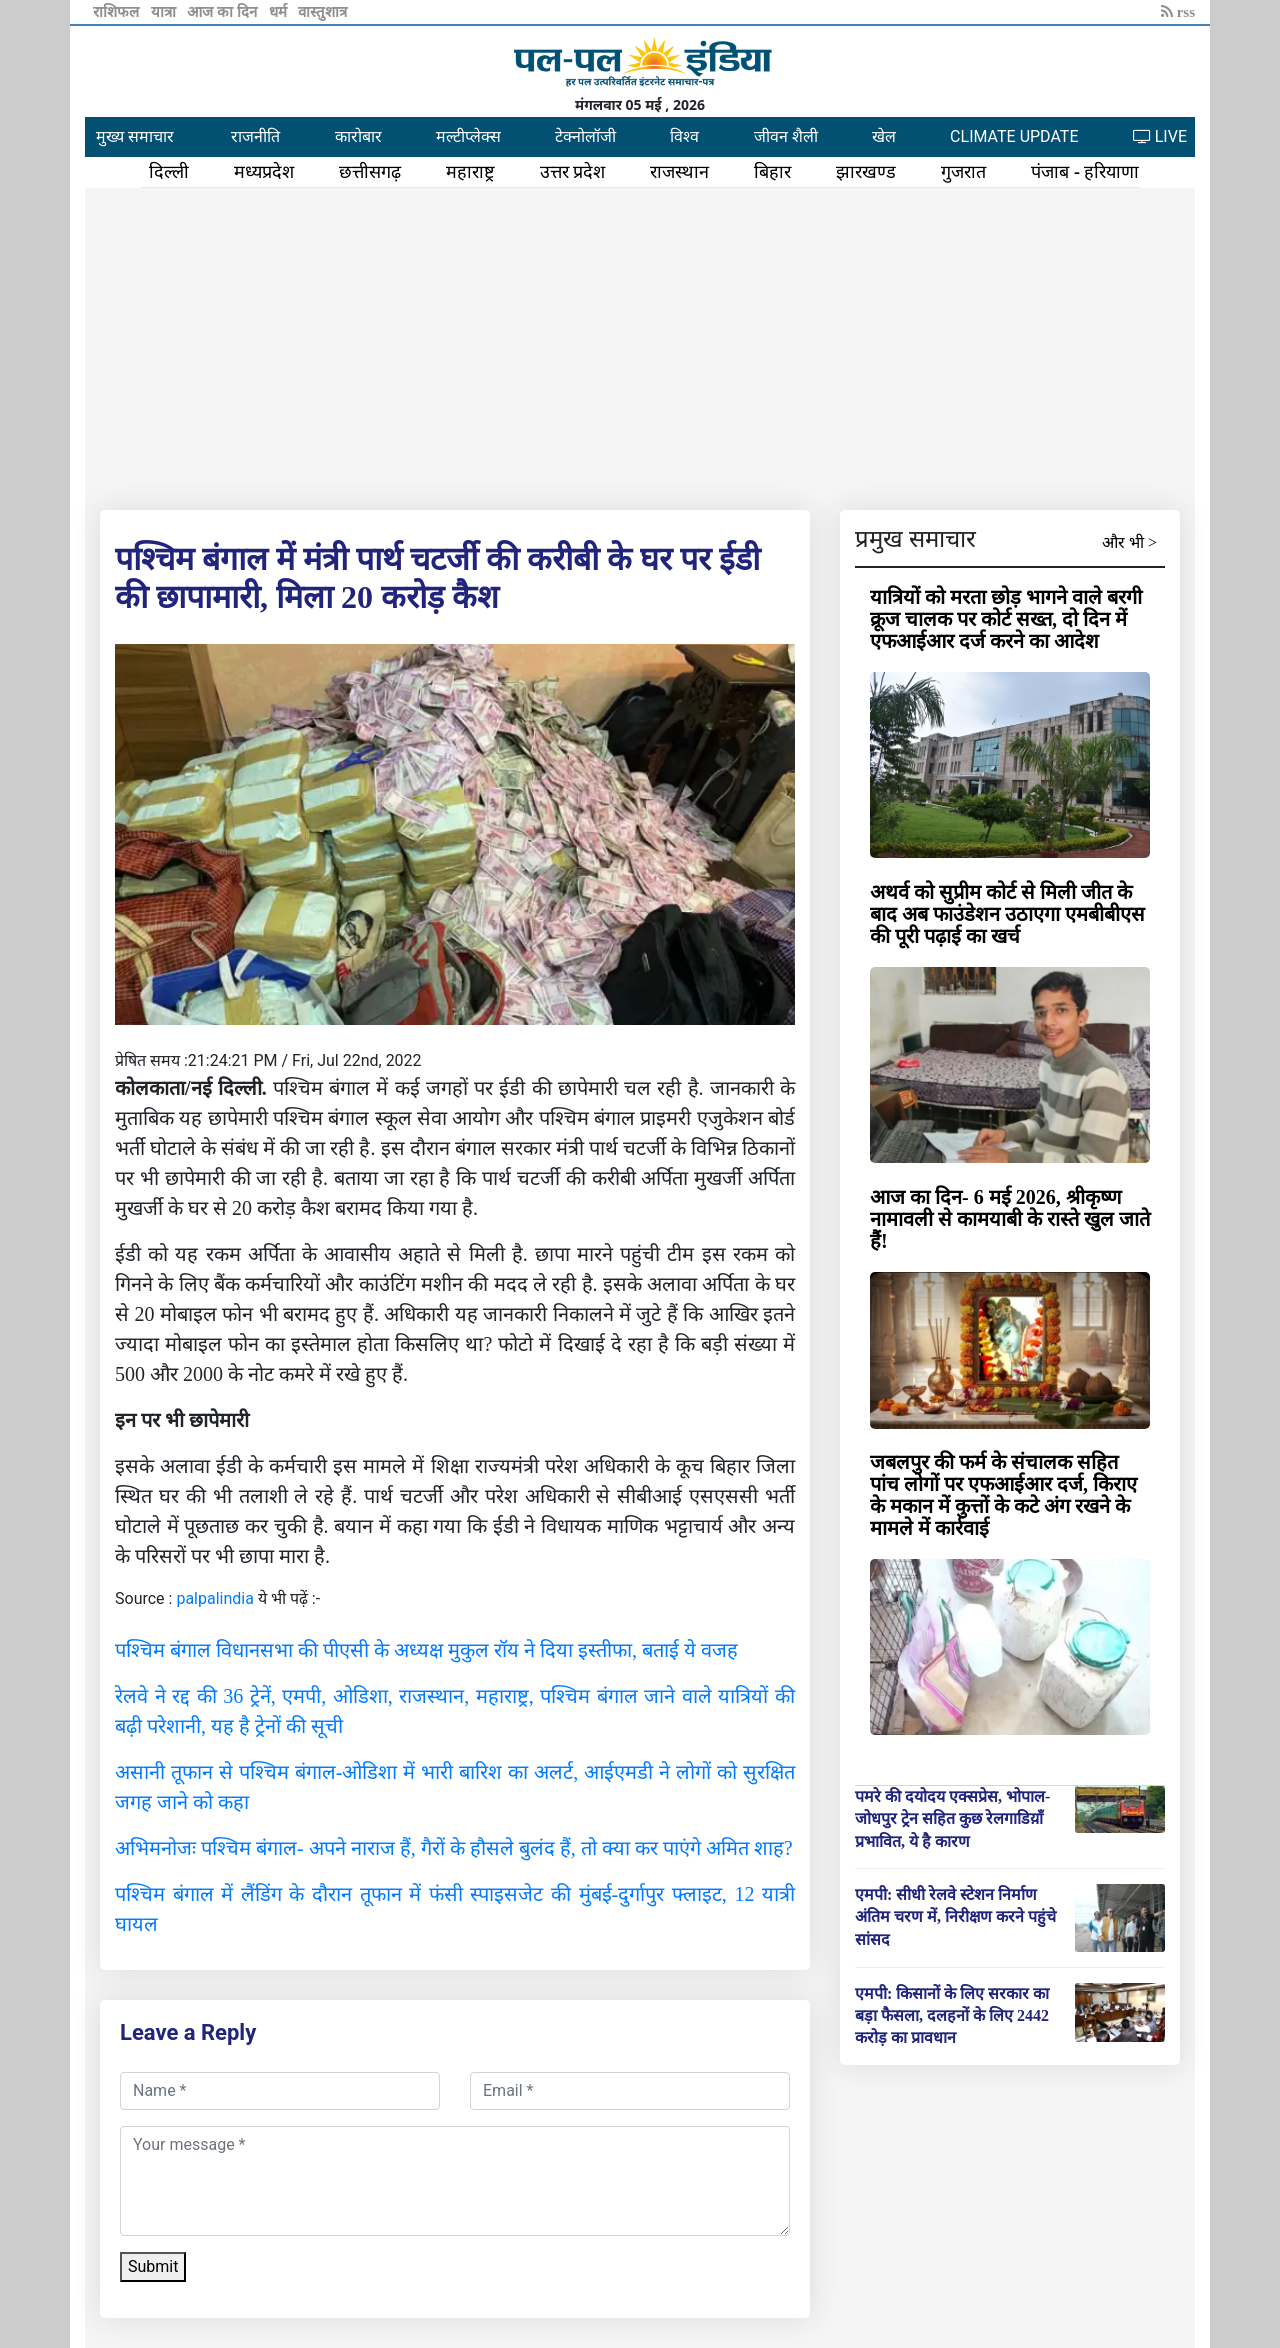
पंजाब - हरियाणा (1085, 172)
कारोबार (358, 136)
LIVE (1160, 136)
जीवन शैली (786, 136)
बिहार (772, 172)
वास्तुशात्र (322, 12)
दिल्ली (169, 172)
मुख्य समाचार (135, 136)
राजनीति (255, 136)
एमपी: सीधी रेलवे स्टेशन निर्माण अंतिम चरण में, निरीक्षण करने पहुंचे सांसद (955, 1917)
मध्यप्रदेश (264, 172)
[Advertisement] (640, 345)
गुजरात (963, 172)
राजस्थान (679, 172)
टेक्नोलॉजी (585, 136)
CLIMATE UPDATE (1014, 136)
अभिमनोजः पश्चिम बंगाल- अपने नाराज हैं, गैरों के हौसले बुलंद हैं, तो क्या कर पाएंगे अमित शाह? (454, 1848)
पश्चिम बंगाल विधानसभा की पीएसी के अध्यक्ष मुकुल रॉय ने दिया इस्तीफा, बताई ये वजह (426, 1650)
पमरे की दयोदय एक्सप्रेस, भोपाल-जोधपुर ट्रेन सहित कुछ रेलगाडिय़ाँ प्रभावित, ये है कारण (952, 1819)
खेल (884, 136)
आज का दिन (223, 12)
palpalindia (215, 1598)
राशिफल (118, 12)
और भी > (1129, 542)
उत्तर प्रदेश (573, 172)
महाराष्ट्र (470, 172)
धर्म (280, 12)
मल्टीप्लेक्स (468, 136)
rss (1178, 12)
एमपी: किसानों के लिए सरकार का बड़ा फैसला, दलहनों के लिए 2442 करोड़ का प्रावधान (952, 2016)
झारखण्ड (866, 172)
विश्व (684, 136)
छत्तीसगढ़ (370, 172)
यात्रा (165, 12)
